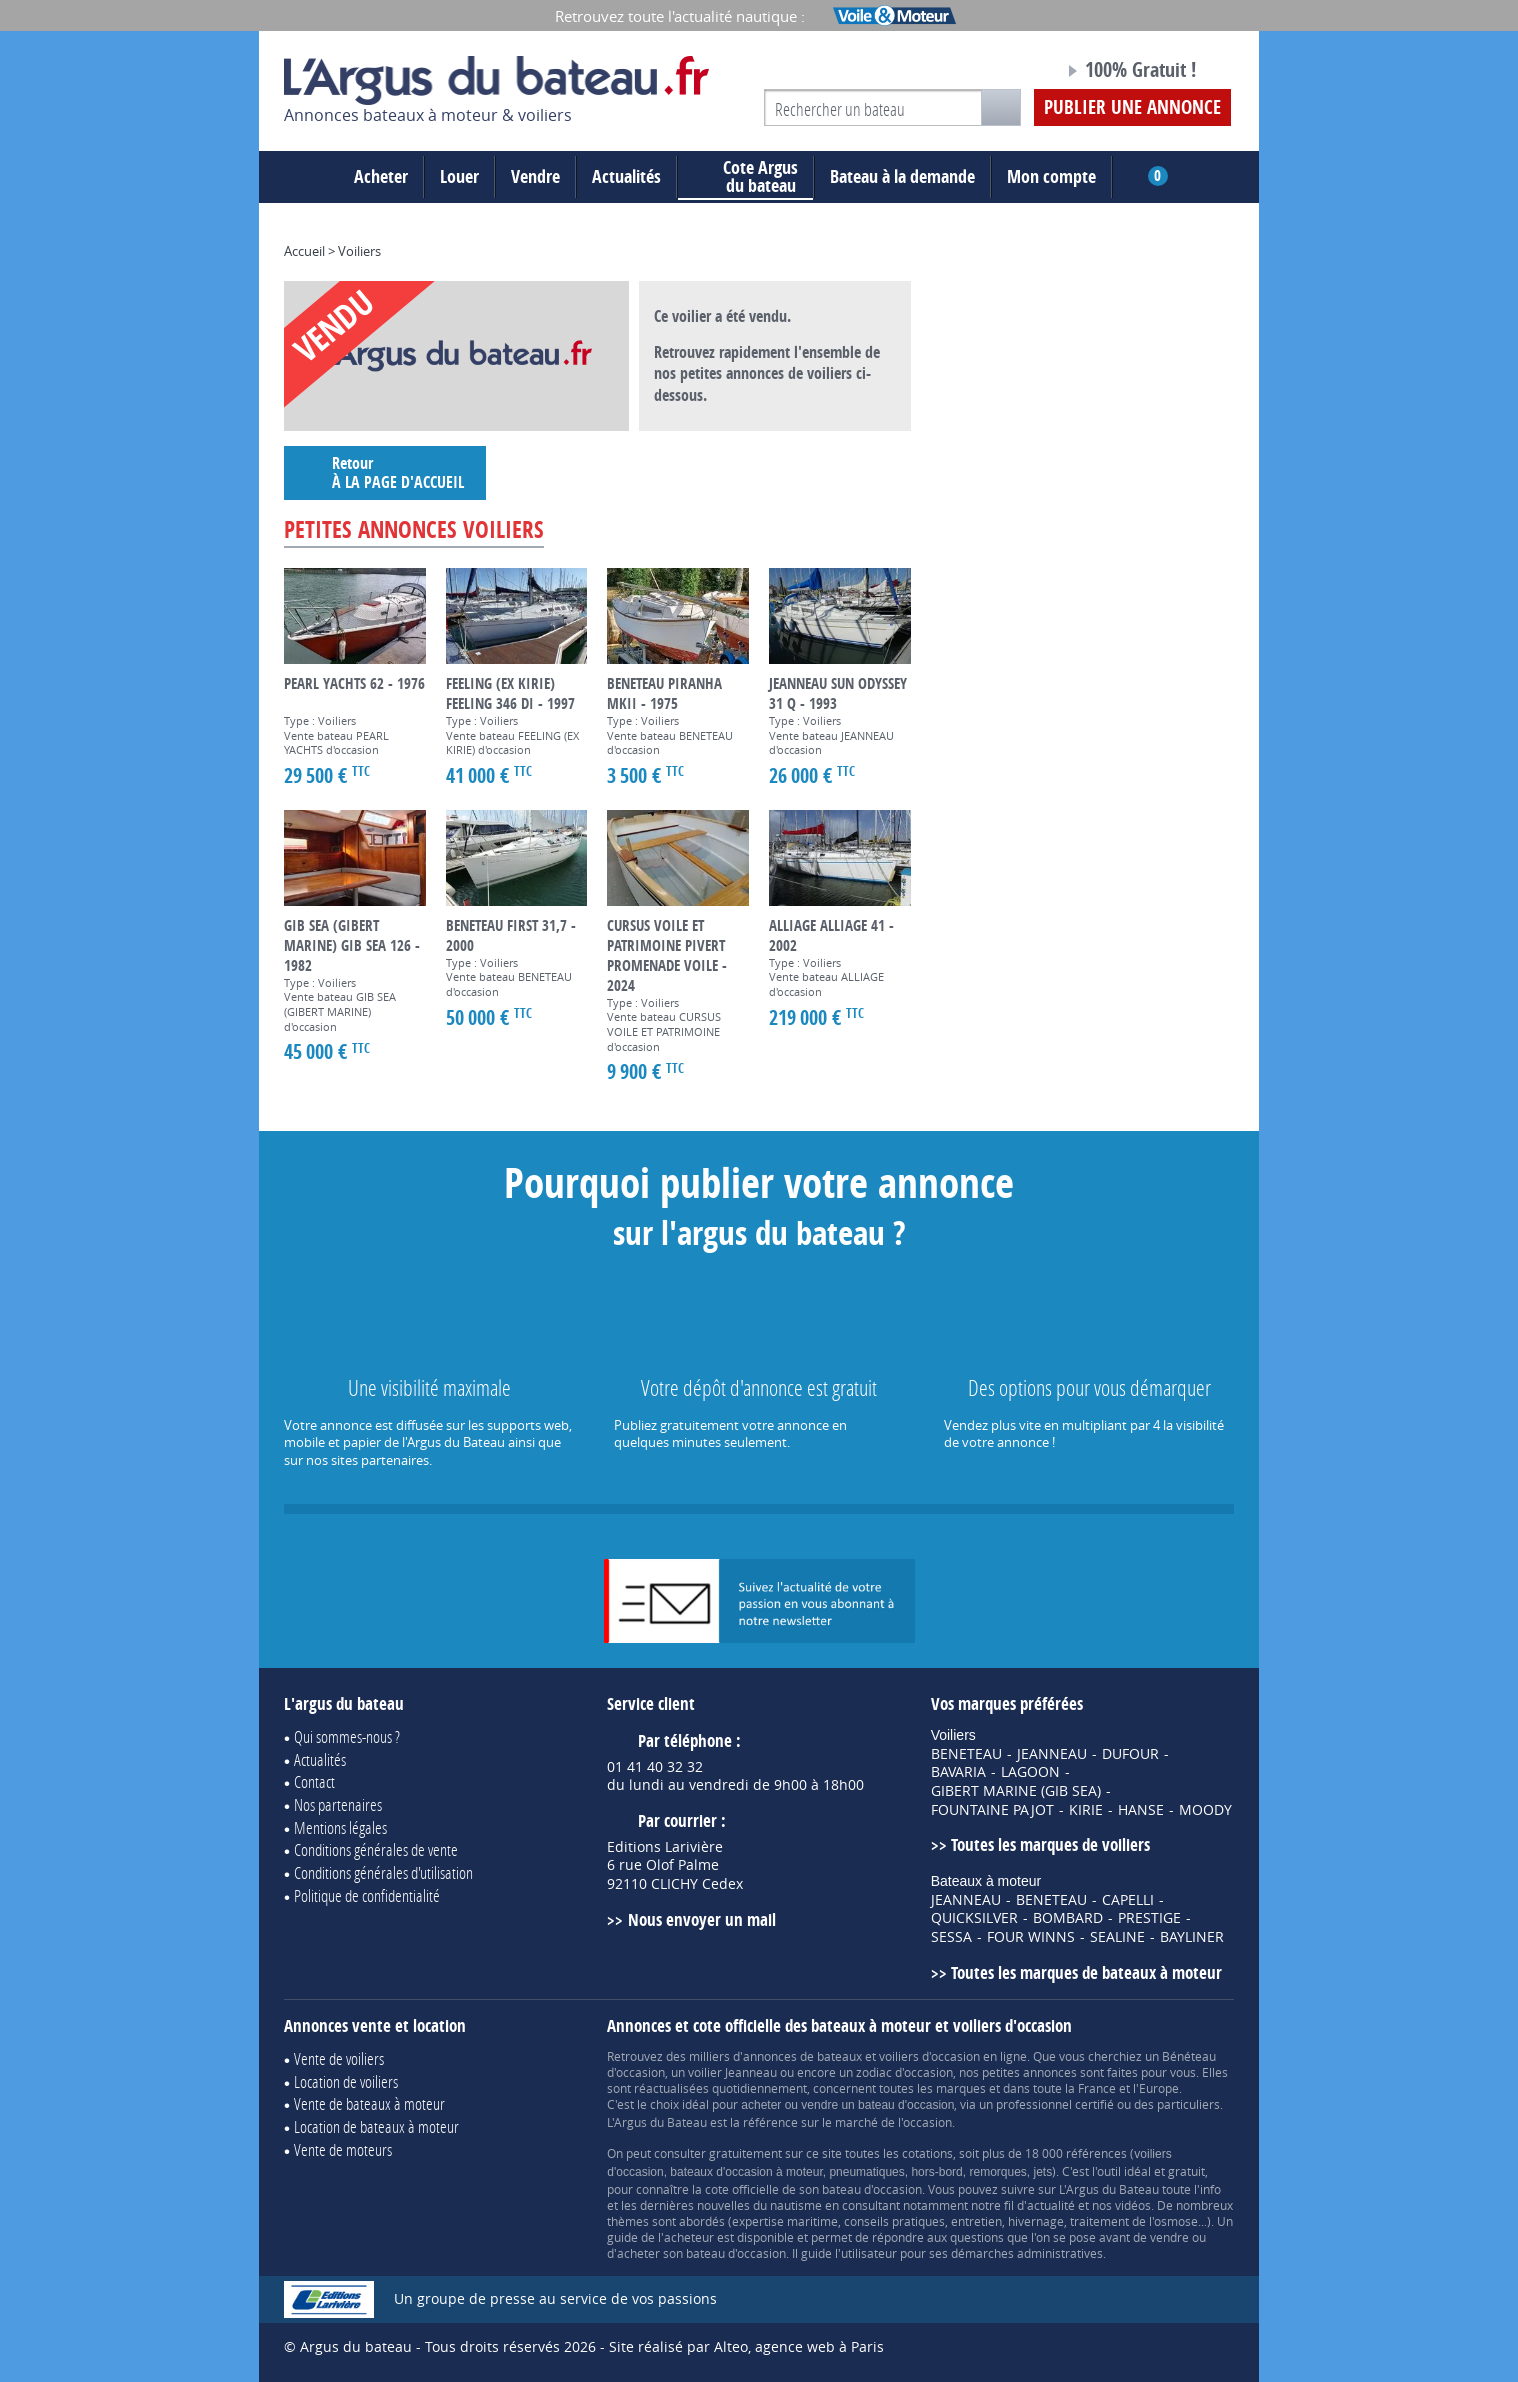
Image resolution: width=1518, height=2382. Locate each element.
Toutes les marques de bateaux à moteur (1086, 1972)
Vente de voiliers (339, 2058)
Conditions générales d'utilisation (383, 1872)
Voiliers (359, 251)
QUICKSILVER (974, 1918)
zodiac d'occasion (904, 2072)
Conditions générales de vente (376, 1849)
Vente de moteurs (343, 2149)
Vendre (535, 176)
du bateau (745, 177)
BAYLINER (1192, 1937)
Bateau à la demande (902, 176)
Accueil (304, 251)
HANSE (1141, 1810)
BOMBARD (1068, 1918)
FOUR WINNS (1031, 1937)
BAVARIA (958, 1772)
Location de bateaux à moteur (376, 2126)
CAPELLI (1128, 1900)
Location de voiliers (346, 2081)
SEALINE (1117, 1937)
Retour (385, 472)
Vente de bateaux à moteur (369, 2103)
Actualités (626, 176)
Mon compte (1051, 176)
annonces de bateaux (802, 2056)
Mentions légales (340, 1827)
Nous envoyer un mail (702, 1919)
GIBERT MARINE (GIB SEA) (1016, 1791)
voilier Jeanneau (732, 2072)
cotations (927, 2153)
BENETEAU (966, 1754)
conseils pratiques (894, 2221)
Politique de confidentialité (367, 1895)
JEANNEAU (1052, 1754)
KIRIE (1086, 1810)
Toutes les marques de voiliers (1050, 1844)
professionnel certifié (1055, 2104)
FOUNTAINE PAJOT (992, 1810)
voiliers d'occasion (929, 2056)
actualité (1051, 2205)
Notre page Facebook (1011, 73)
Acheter (381, 176)
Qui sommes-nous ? (347, 1736)
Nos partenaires (338, 1804)
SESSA (951, 1937)
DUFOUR (1130, 1754)
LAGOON (1030, 1772)
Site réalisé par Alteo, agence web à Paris (746, 2346)
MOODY (1205, 1810)
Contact (314, 1781)
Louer (459, 176)
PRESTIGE (1149, 1918)
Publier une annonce (1132, 107)
